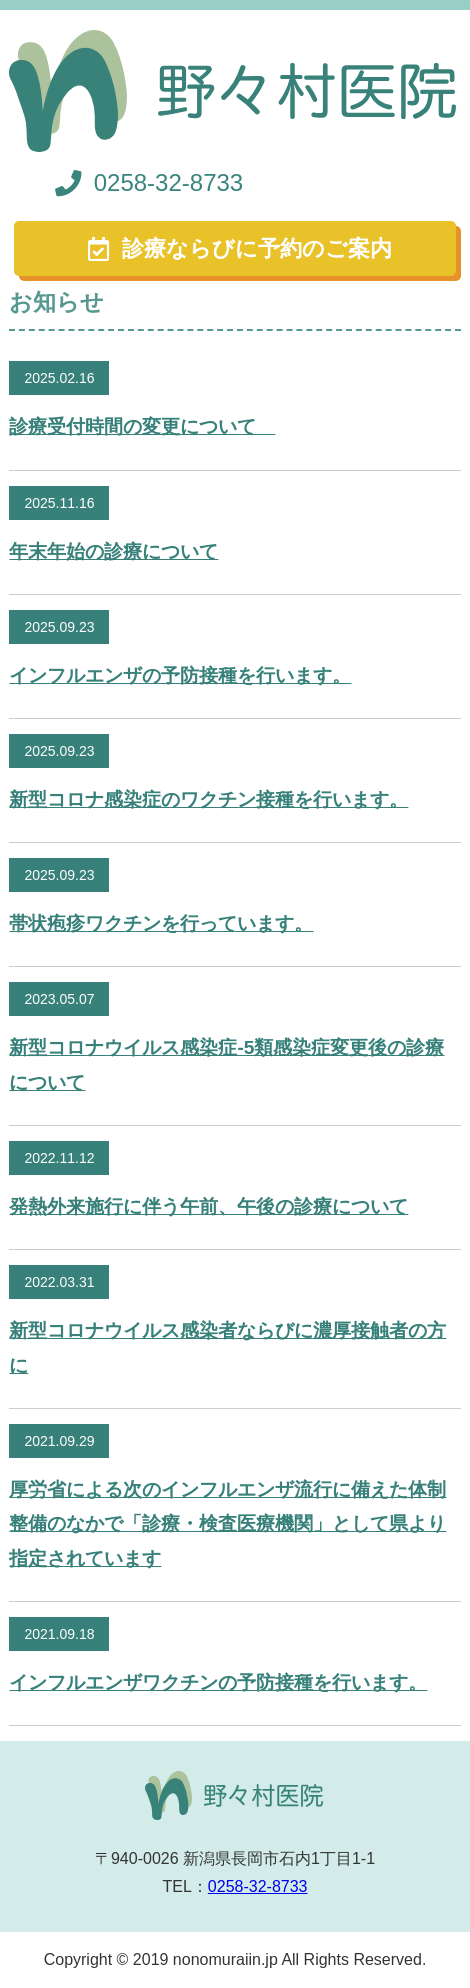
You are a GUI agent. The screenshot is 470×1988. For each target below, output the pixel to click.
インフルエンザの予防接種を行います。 (180, 675)
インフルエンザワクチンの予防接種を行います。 (218, 1682)
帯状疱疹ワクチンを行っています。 (161, 923)
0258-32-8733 (168, 183)
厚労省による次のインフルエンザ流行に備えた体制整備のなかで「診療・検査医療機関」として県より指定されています (227, 1524)
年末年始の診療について (113, 551)
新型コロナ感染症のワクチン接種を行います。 (208, 799)
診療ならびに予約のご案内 (257, 248)
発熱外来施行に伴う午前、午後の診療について (208, 1206)
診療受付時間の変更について (142, 426)
